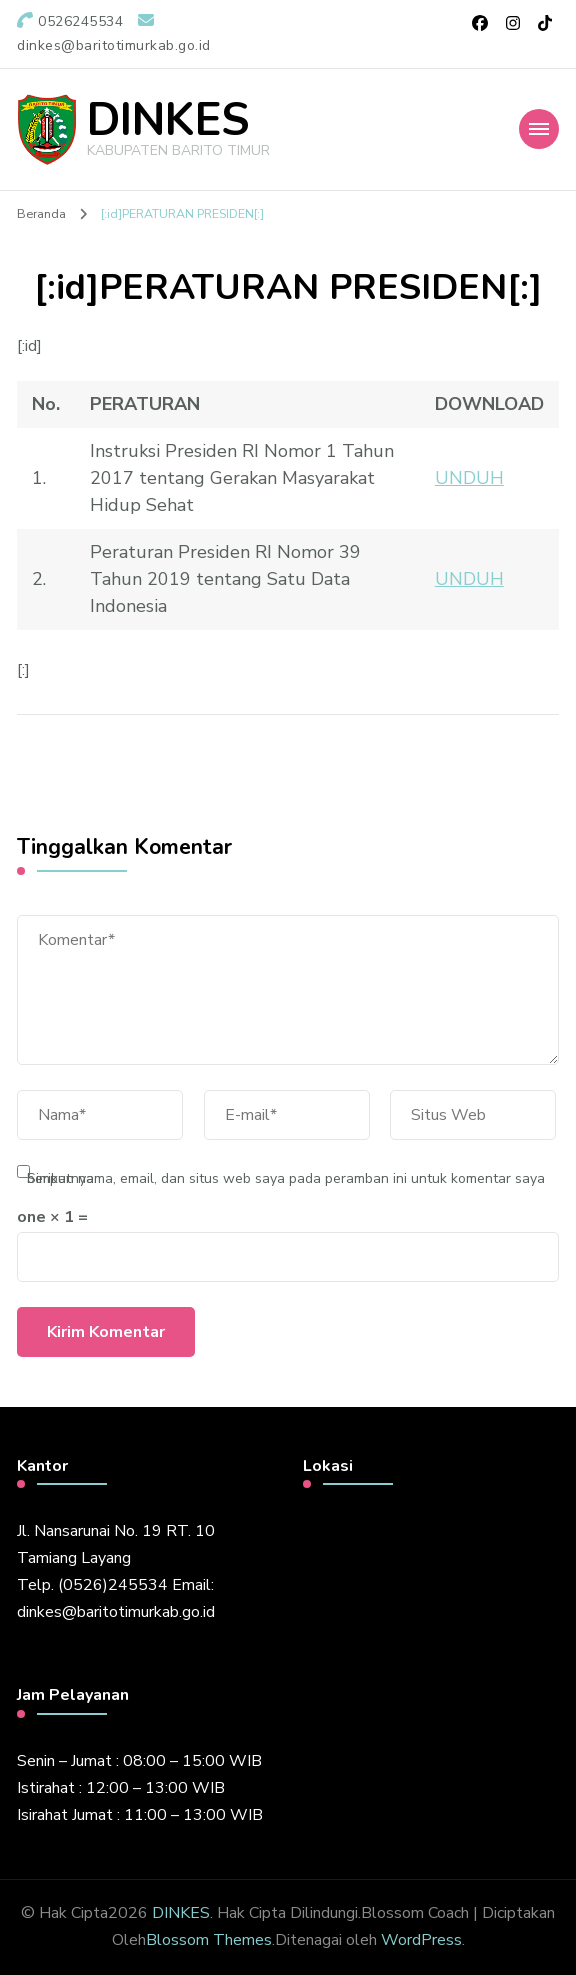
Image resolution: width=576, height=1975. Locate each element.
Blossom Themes (209, 1940)
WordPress (421, 1940)
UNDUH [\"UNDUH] (469, 478)
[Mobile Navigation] (539, 129)
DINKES (168, 120)
